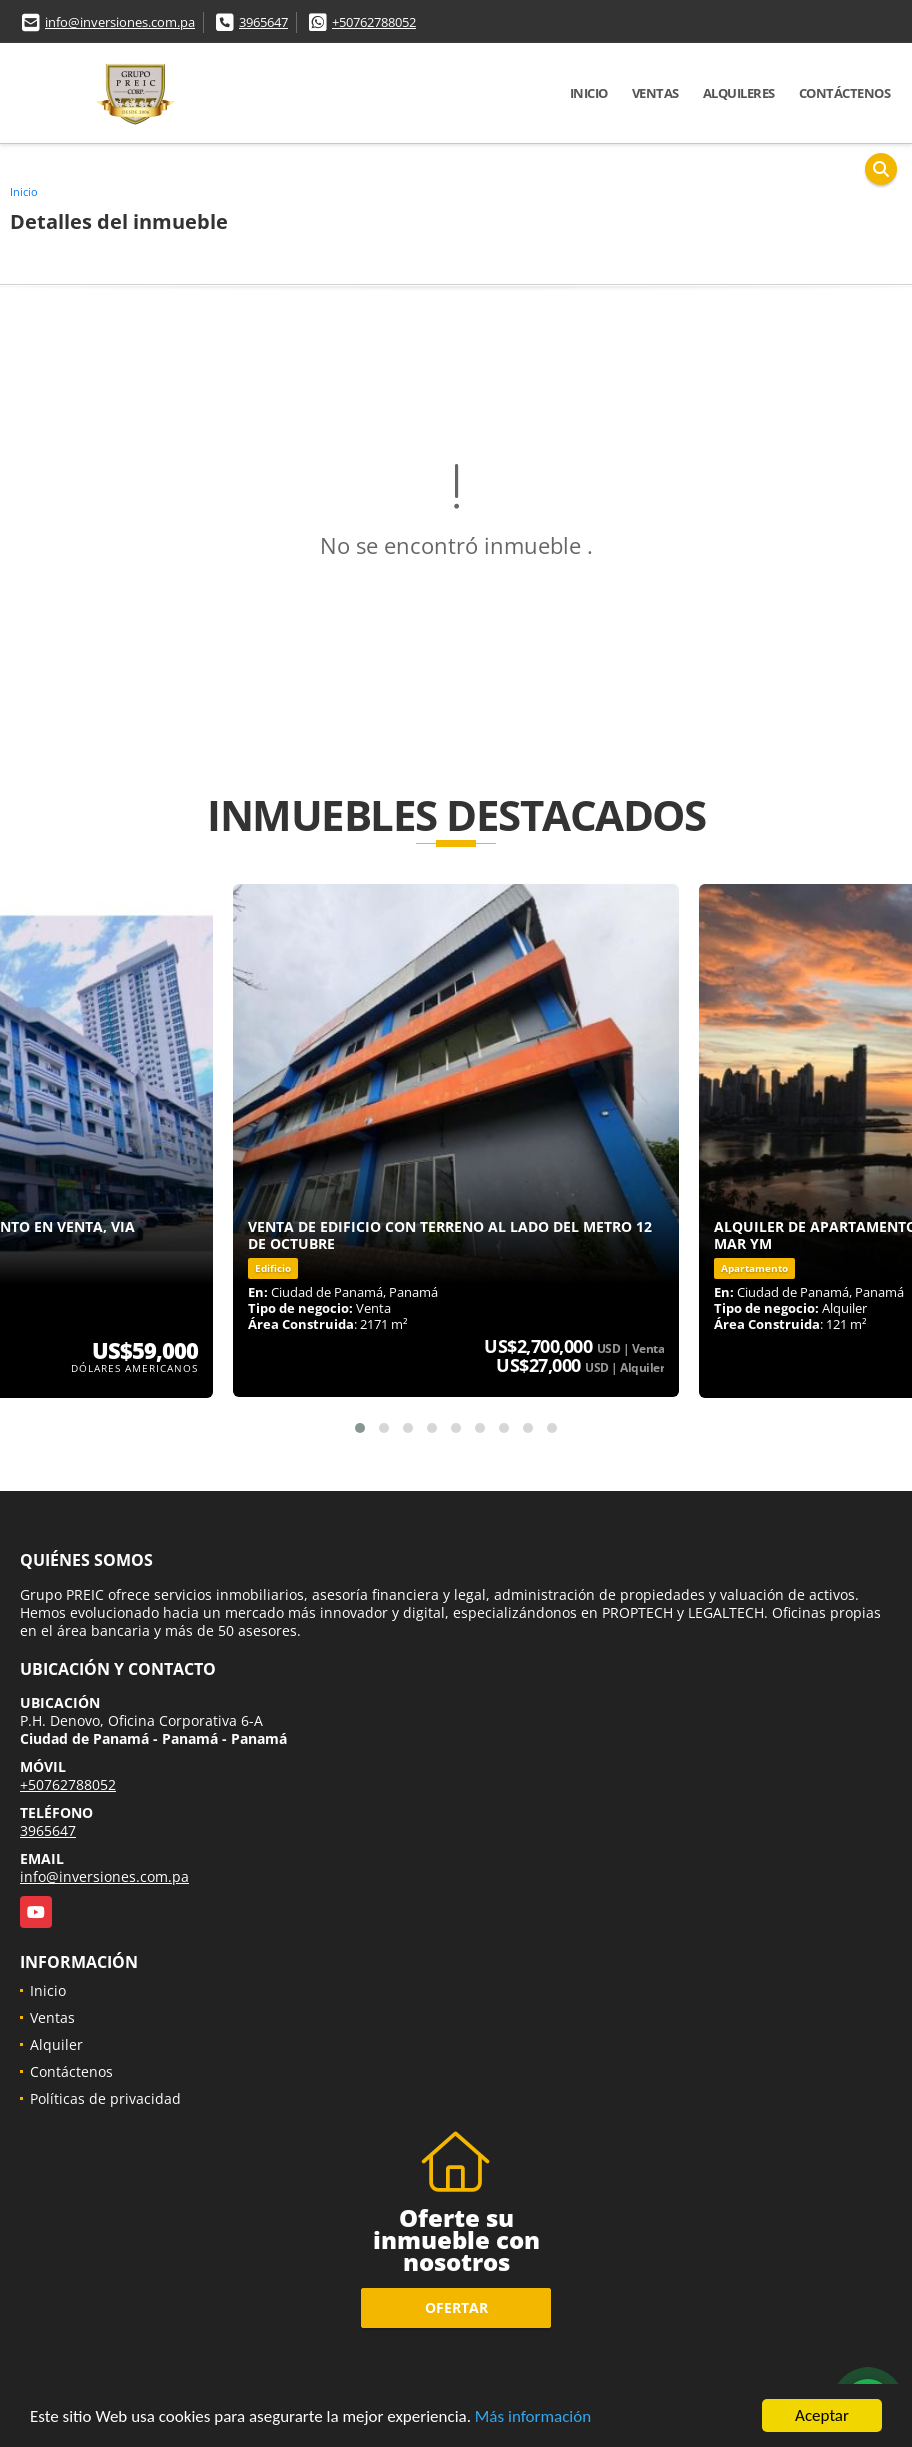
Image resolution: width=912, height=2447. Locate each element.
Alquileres (739, 93)
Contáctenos (845, 93)
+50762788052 (374, 22)
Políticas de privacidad (105, 2098)
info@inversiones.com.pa (120, 22)
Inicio (589, 93)
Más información (533, 2416)
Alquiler (56, 2044)
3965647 (263, 22)
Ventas (655, 93)
